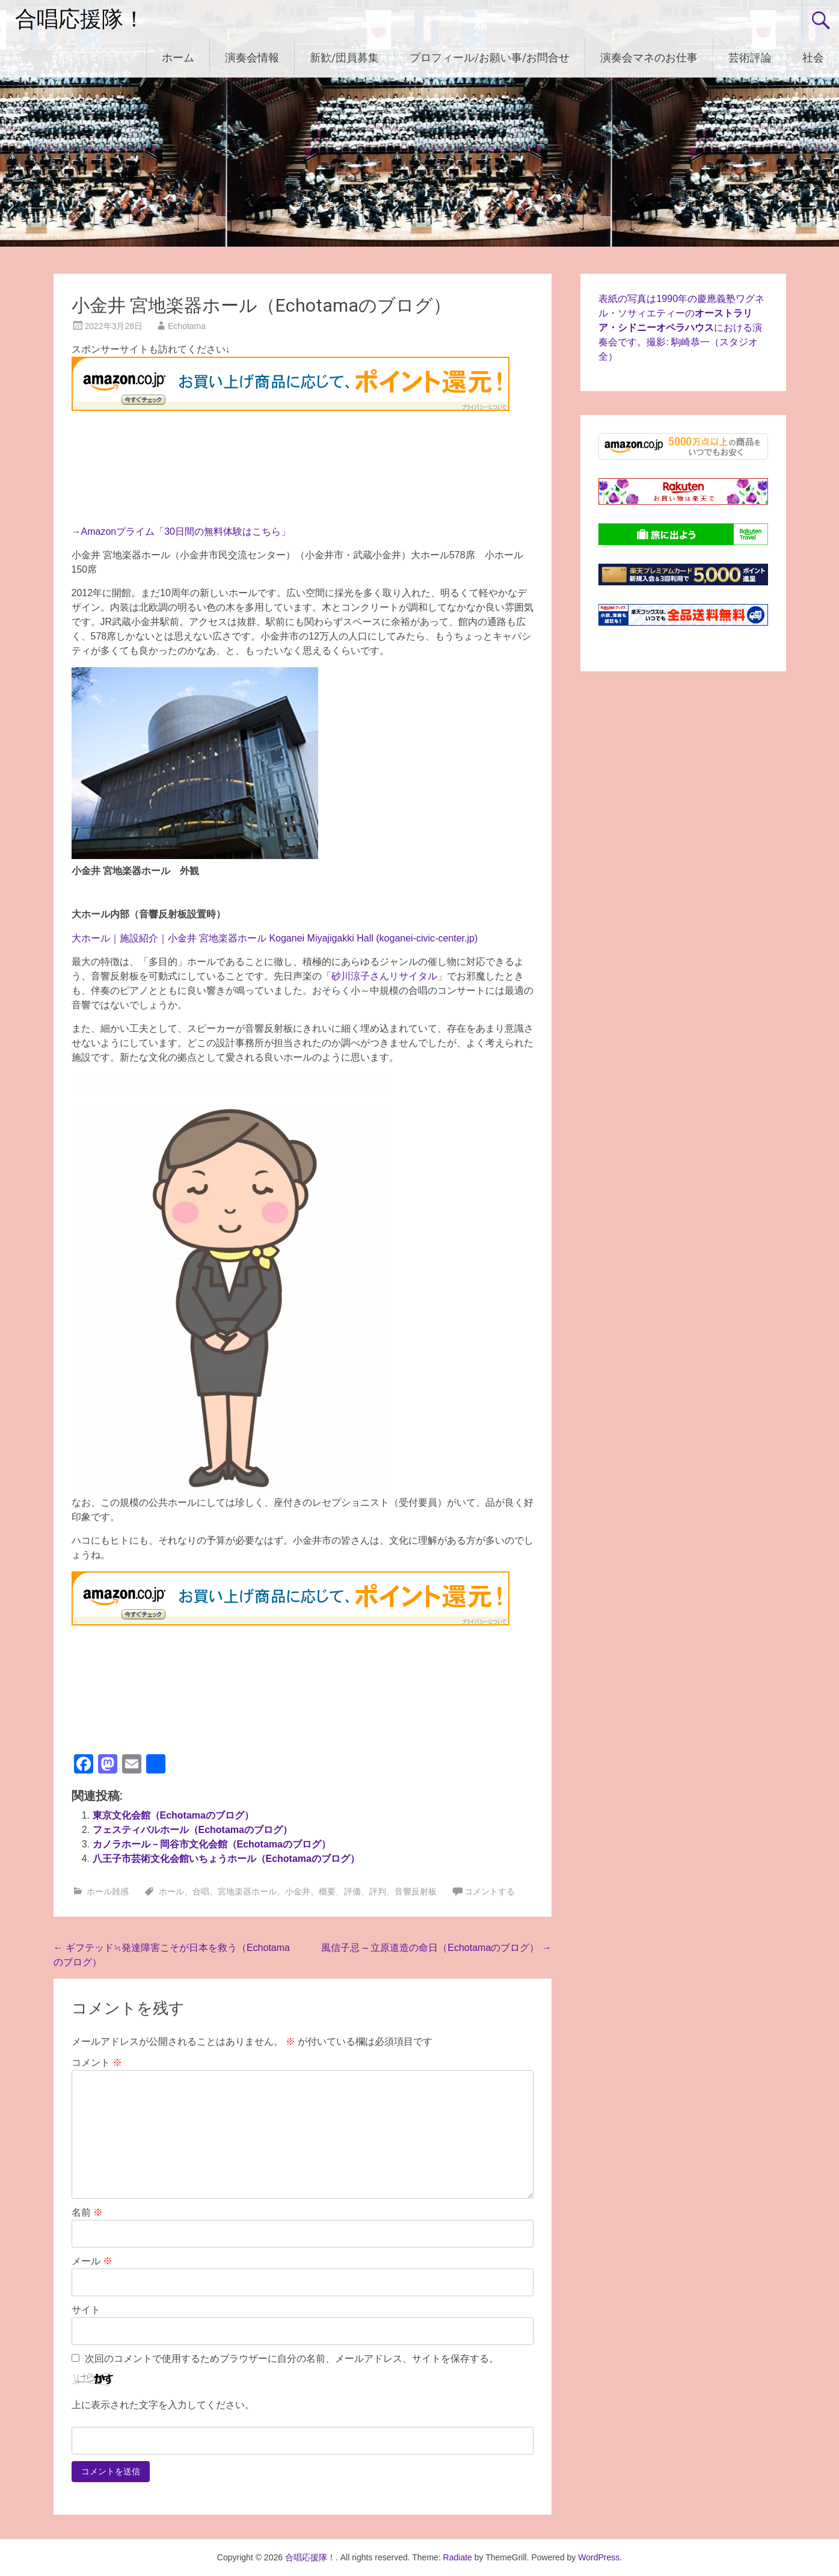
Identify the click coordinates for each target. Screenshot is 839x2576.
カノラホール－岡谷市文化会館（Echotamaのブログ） (212, 1844)
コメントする (489, 1891)
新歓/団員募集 (344, 57)
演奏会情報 (252, 57)
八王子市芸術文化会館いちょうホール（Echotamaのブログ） (226, 1858)
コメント (97, 2062)
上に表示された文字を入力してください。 (163, 2405)
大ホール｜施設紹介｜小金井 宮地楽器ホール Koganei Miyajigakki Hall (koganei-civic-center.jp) (275, 938)
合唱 (200, 1891)
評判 (377, 1891)
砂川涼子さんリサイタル (384, 976)
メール (92, 2261)
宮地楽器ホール (247, 1891)
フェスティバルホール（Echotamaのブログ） (192, 1830)
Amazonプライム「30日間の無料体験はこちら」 (186, 531)
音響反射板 (416, 1891)
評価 (352, 1891)
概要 (327, 1891)
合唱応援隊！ (80, 19)
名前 (87, 2212)
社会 (813, 57)
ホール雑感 (108, 1891)
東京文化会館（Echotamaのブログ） (173, 1815)
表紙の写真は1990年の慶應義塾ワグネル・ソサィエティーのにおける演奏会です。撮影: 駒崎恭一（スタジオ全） (681, 328)
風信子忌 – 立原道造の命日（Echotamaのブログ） (436, 1948)
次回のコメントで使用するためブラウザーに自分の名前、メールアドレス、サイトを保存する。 (292, 2358)
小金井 (297, 1891)
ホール (171, 1891)
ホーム (178, 57)
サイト (86, 2310)
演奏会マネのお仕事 (649, 57)
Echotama (187, 326)
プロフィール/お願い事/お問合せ (490, 57)
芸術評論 (750, 57)
